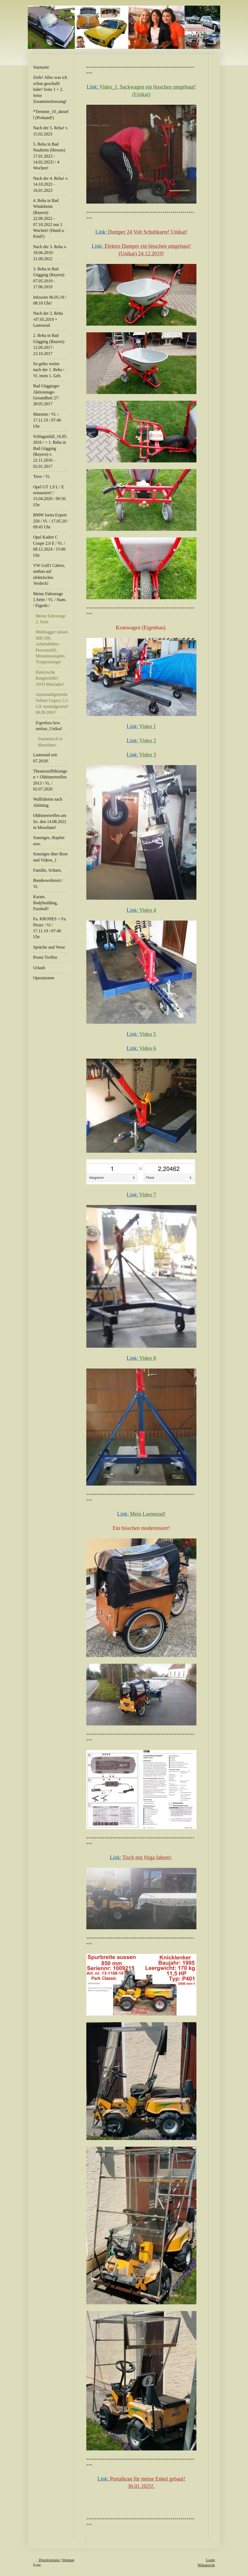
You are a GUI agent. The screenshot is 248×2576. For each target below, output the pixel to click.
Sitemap (68, 2560)
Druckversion (46, 2560)
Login (210, 2560)
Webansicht (206, 2565)
